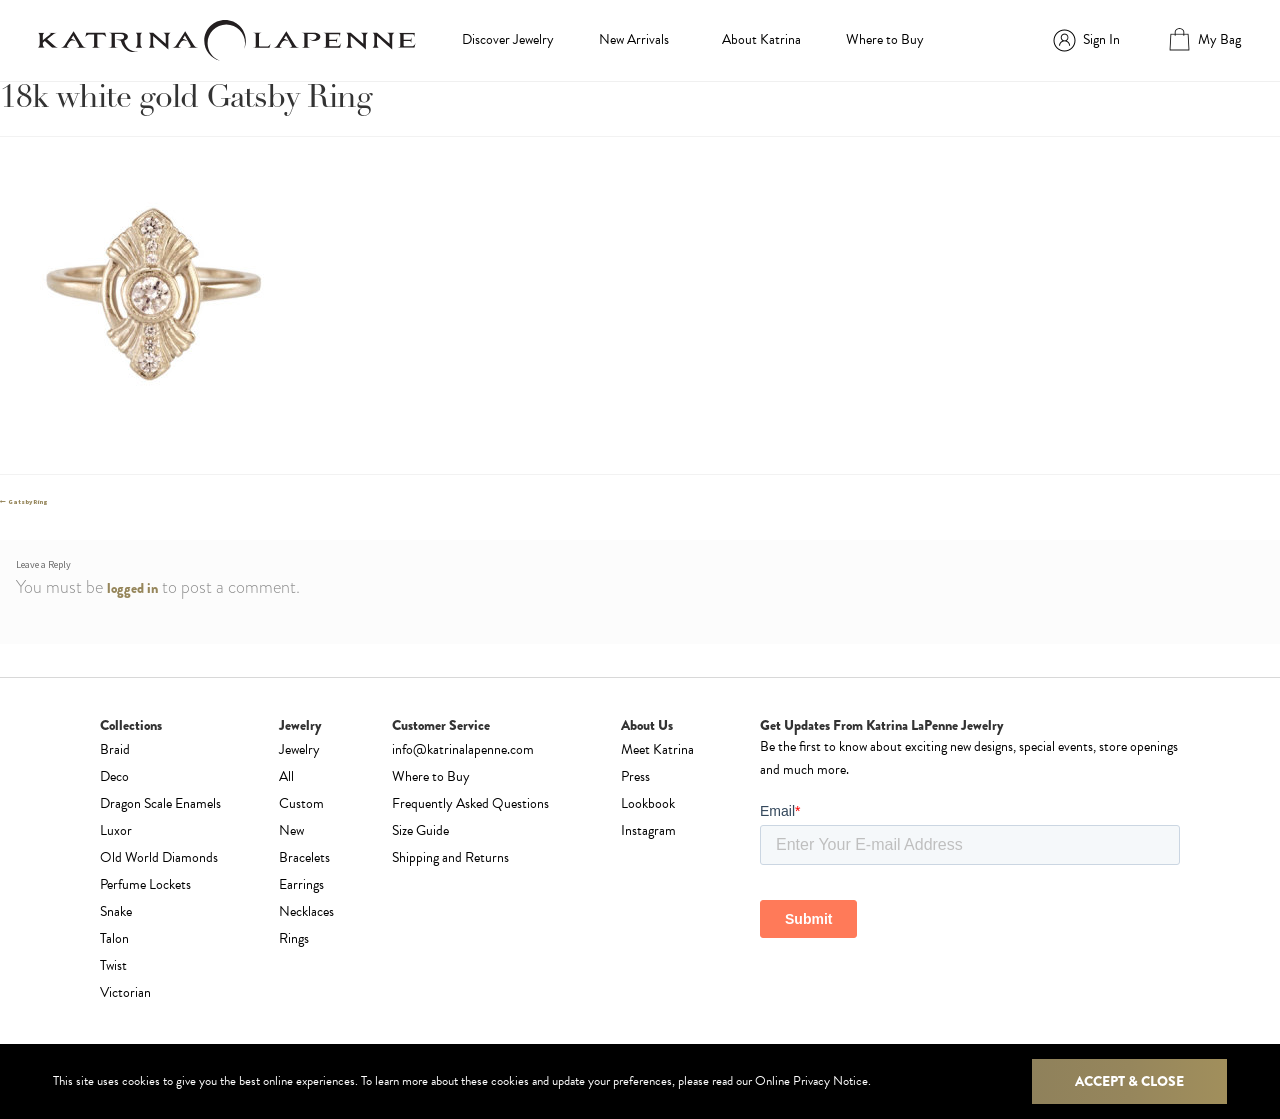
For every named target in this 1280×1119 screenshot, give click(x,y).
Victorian (125, 992)
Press (635, 776)
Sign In (1101, 39)
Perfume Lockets (145, 884)
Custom (301, 803)
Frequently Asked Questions (470, 803)
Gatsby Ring (27, 502)
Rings (294, 938)
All (286, 776)
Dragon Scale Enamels (160, 803)
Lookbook (648, 803)
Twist (113, 965)
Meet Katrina (657, 749)
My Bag (1219, 39)
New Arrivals (634, 39)
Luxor (116, 830)
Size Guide (420, 830)
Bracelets (304, 857)
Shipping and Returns (450, 857)
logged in (132, 588)
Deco (114, 776)
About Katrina (761, 39)
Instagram (648, 830)
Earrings (301, 884)
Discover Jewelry (508, 39)
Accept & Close (1129, 1081)
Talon (114, 938)
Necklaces (306, 911)
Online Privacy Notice (811, 1081)
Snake (116, 911)
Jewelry (299, 749)
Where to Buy (885, 39)
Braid (115, 749)
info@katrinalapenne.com (463, 749)
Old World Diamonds (159, 857)
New (291, 830)
